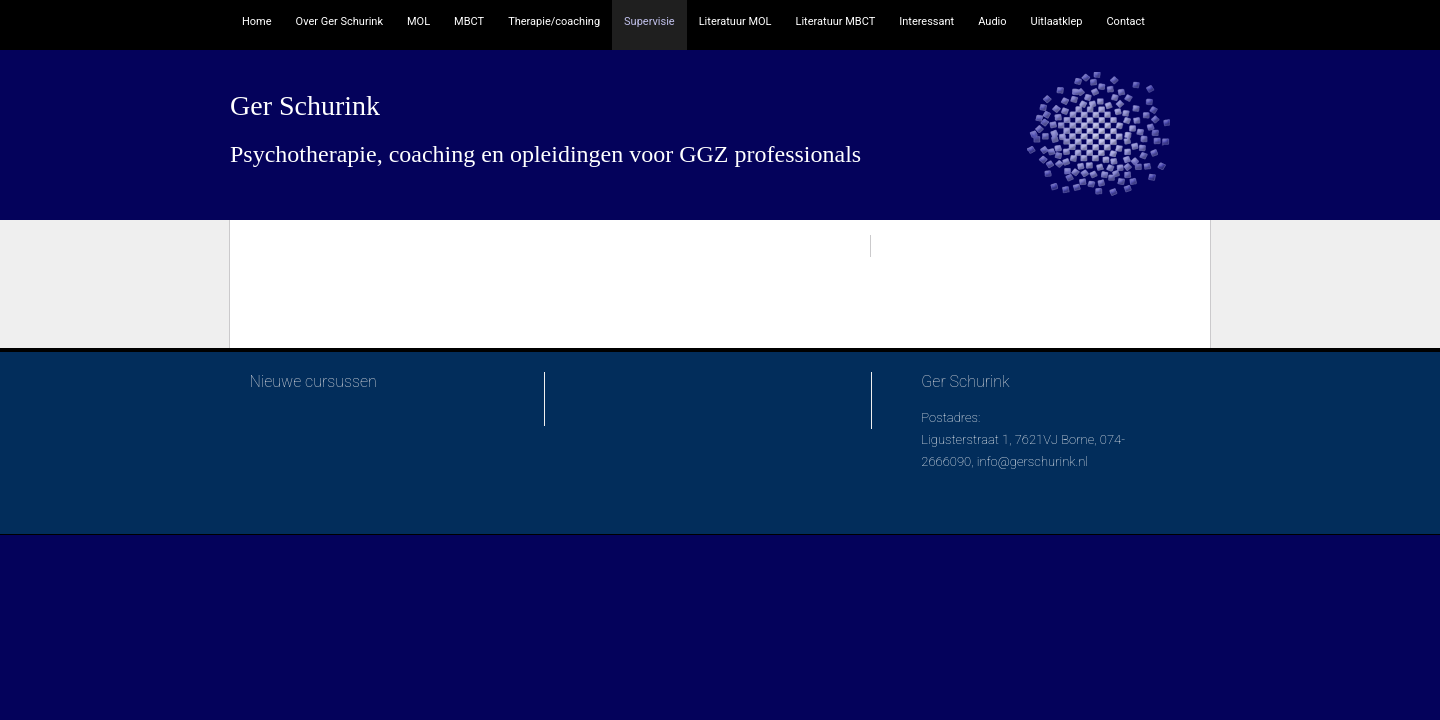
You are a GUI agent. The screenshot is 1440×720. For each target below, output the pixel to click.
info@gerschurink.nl (1032, 461)
